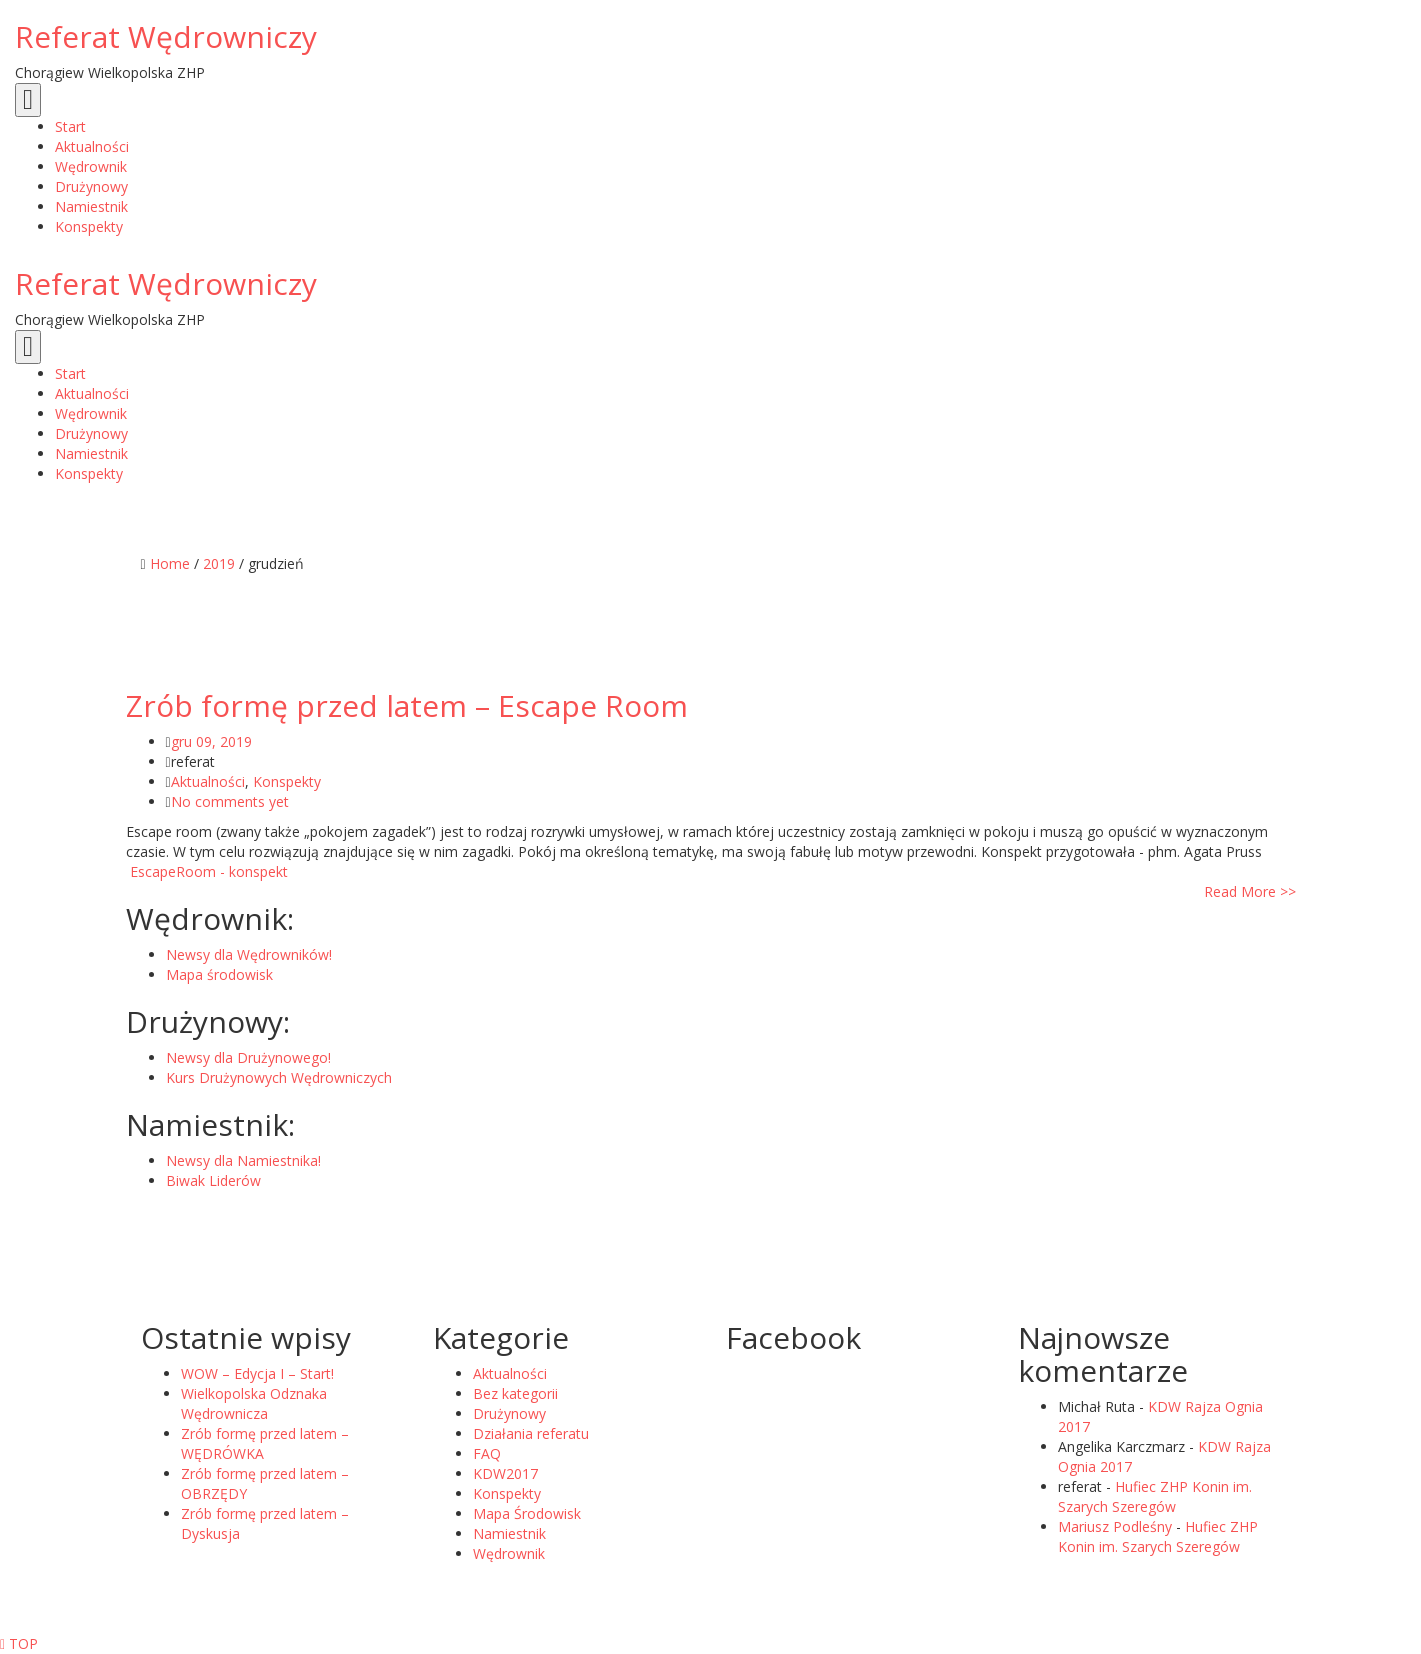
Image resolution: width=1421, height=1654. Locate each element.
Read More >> (1250, 891)
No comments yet (230, 801)
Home (170, 563)
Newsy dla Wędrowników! (249, 954)
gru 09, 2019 (211, 741)
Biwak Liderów (213, 1180)
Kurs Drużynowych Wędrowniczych (279, 1077)
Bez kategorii (515, 1393)
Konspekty (287, 781)
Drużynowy (509, 1413)
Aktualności (208, 781)
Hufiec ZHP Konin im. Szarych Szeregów (1155, 1496)
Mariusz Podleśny (1115, 1526)
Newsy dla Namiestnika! (243, 1160)
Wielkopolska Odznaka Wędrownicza (254, 1403)
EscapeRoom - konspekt (207, 871)
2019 (219, 563)
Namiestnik (509, 1533)
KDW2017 (505, 1473)
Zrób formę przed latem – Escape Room (407, 705)
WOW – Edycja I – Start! (257, 1373)
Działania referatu (531, 1433)
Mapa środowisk (219, 974)
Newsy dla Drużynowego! (248, 1057)
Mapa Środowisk (527, 1513)
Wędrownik (509, 1553)
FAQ (487, 1453)
